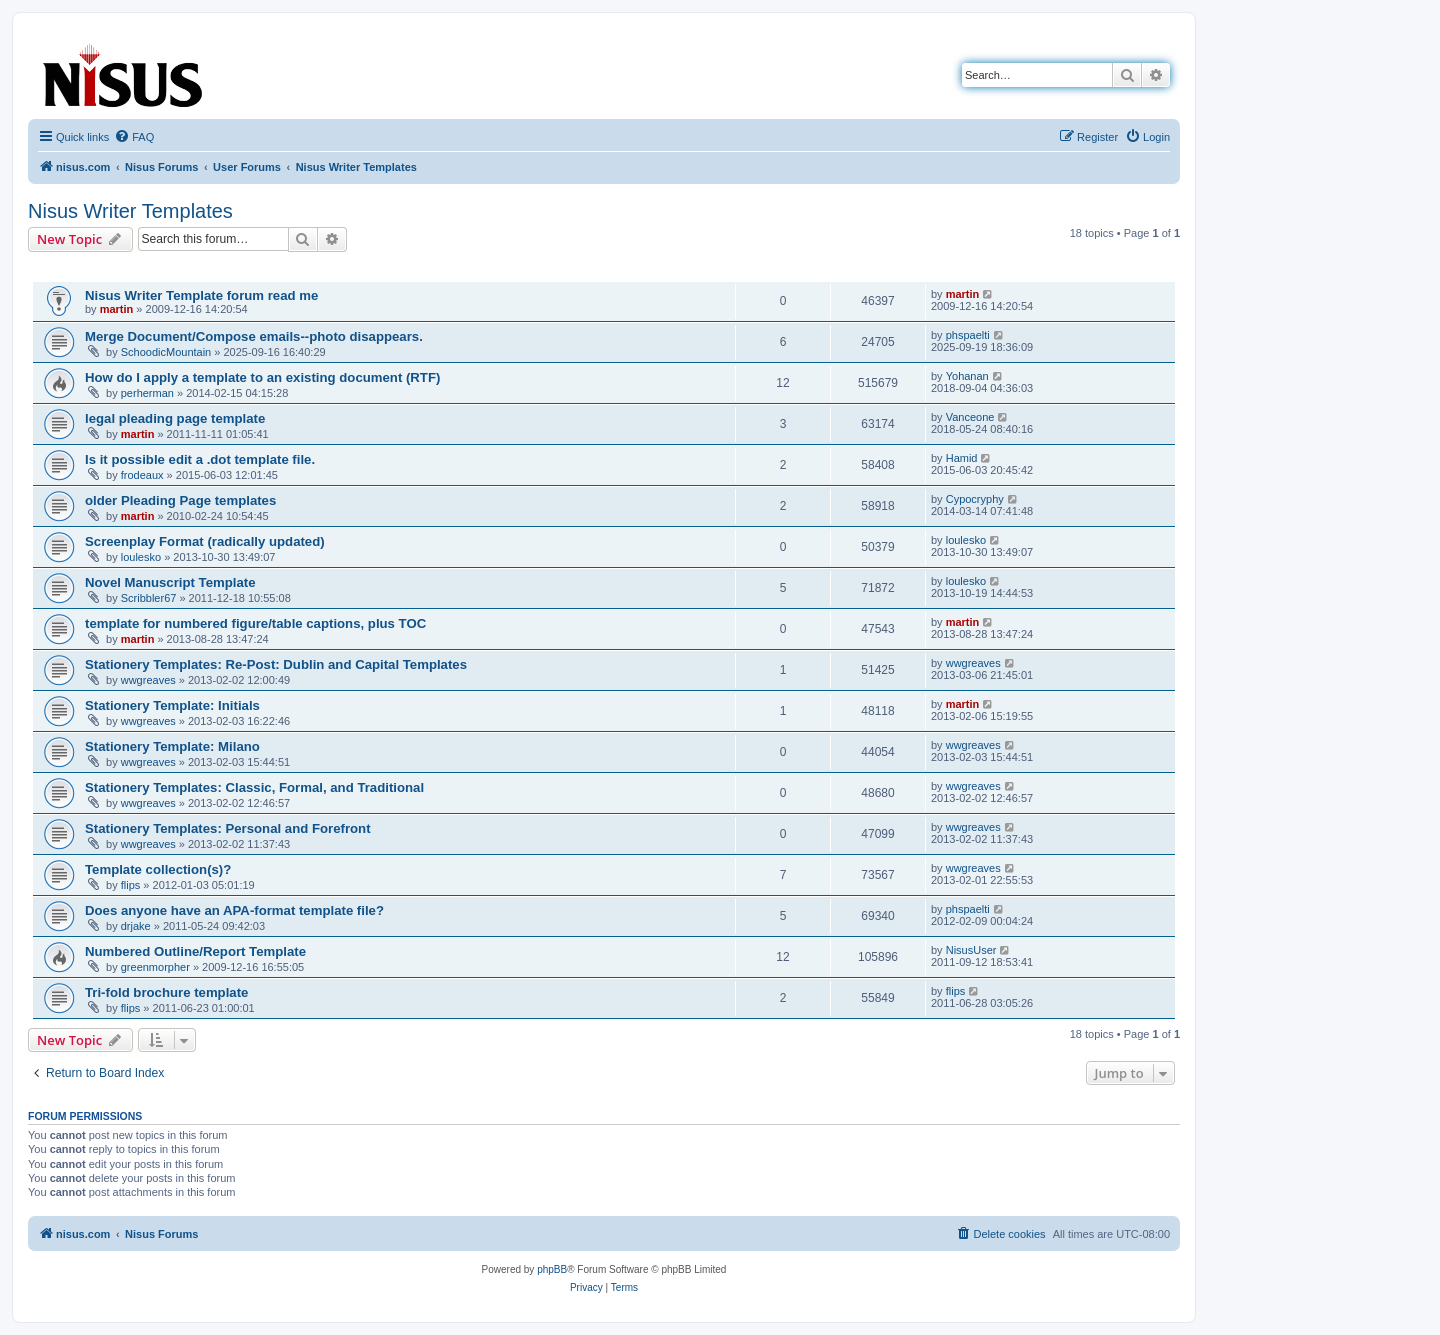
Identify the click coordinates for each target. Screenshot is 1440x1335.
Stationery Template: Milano (172, 746)
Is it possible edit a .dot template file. (200, 459)
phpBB (552, 1269)
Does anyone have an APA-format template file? (234, 910)
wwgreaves (148, 680)
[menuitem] (134, 137)
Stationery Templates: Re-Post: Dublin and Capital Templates (276, 664)
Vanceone (970, 417)
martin (117, 309)
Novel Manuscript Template (170, 582)
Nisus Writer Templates (130, 211)
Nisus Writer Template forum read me (201, 295)
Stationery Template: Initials (172, 705)
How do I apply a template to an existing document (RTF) (262, 377)
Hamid (962, 458)
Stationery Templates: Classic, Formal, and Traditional (254, 787)
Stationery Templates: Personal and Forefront (228, 828)
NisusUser (971, 950)
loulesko (141, 557)
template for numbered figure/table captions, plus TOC (255, 623)
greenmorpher (155, 967)
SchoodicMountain (166, 352)
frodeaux (142, 475)
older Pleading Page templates (180, 500)
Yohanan (967, 376)
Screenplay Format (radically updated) (205, 541)
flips (131, 885)
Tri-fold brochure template (166, 992)
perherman (147, 393)
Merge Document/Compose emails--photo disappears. (254, 336)
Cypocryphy (975, 499)
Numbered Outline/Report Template (195, 951)
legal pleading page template (175, 418)
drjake (136, 926)
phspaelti (968, 335)
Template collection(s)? (158, 869)
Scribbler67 (149, 598)
